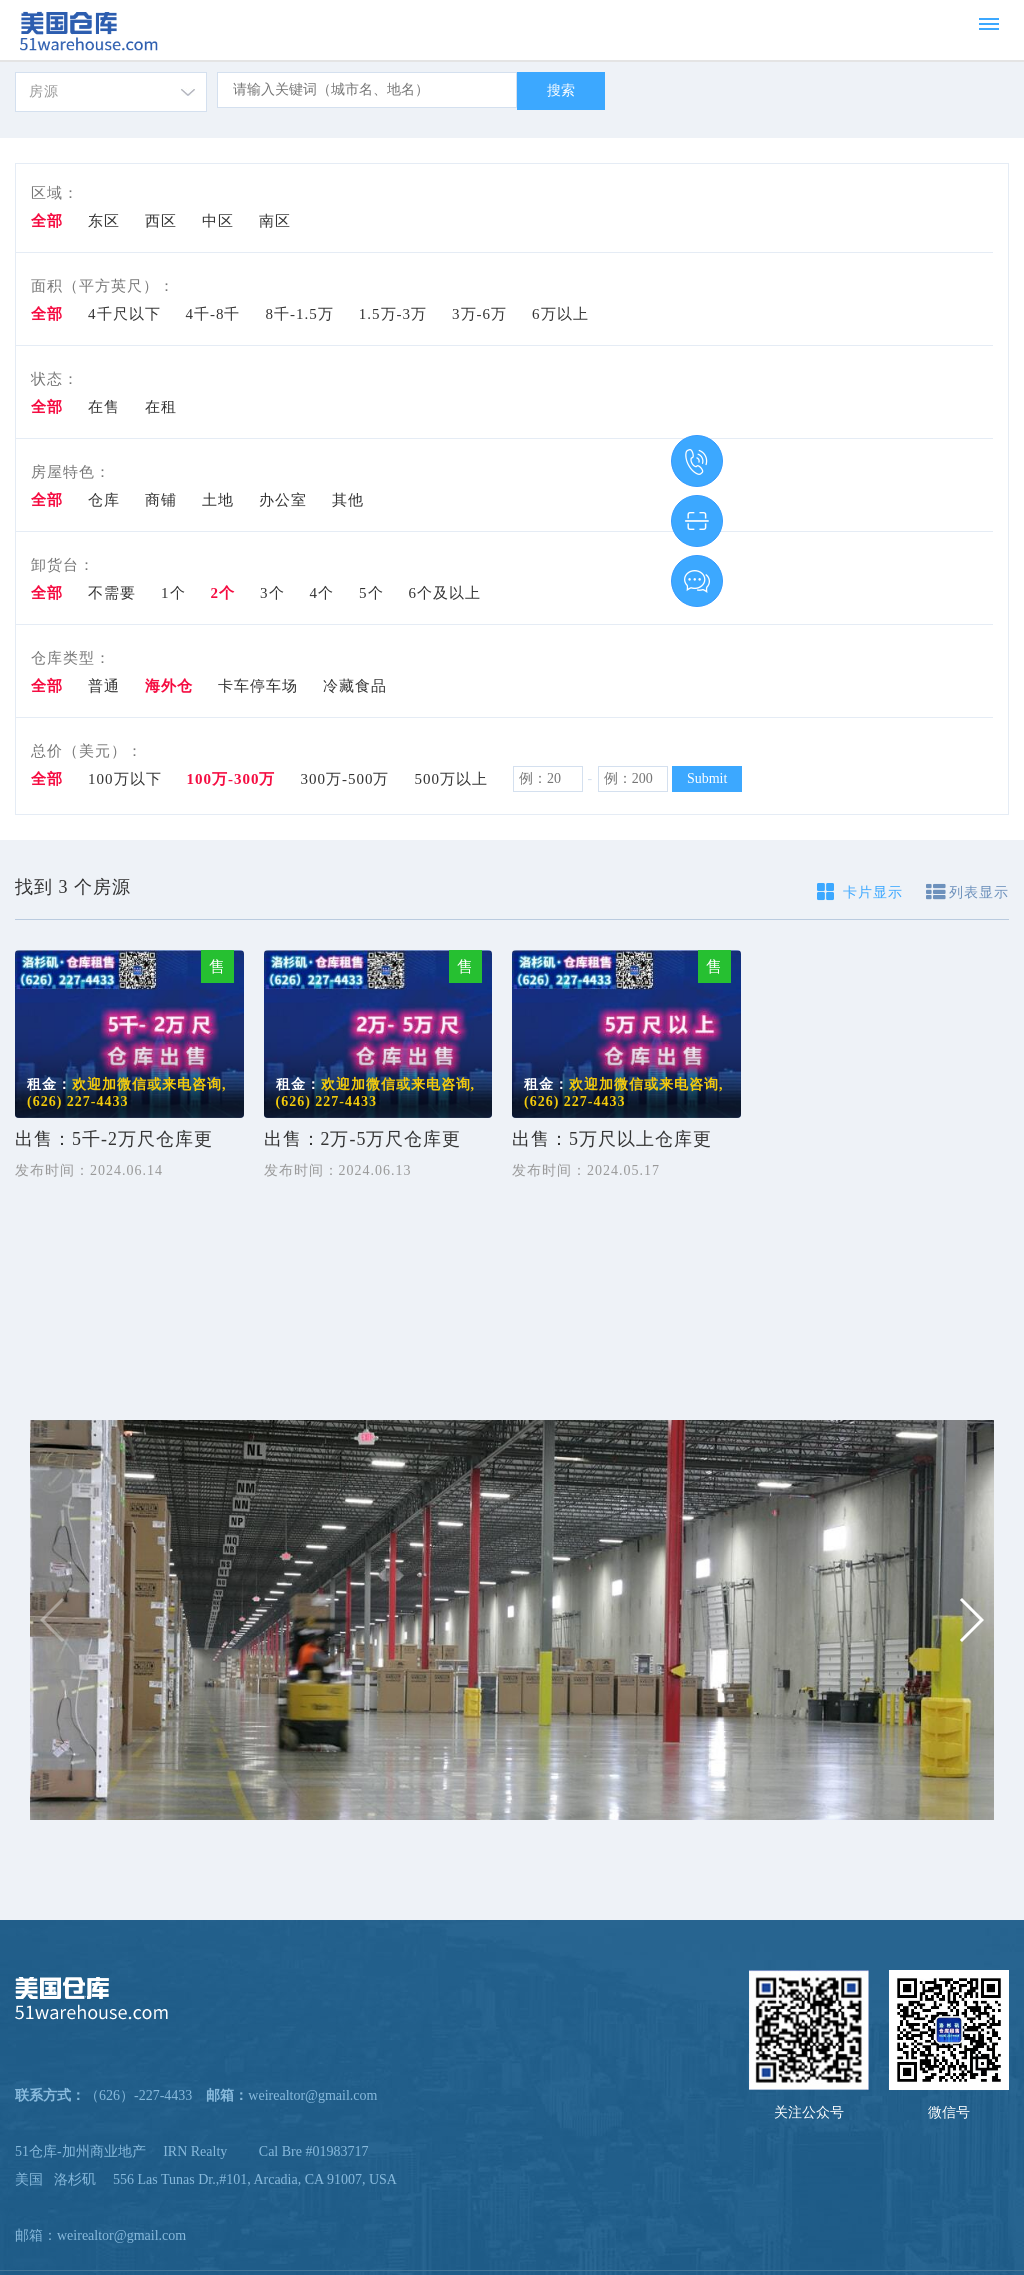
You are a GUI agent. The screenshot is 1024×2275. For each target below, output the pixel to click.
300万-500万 (345, 779)
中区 (218, 221)
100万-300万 (231, 779)
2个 (223, 593)
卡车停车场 (258, 686)
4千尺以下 (124, 314)
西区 (161, 221)
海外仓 (169, 686)
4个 (322, 593)
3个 (272, 593)
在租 (161, 407)
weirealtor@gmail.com (121, 2235)
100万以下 (125, 779)
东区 (104, 221)
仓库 (104, 500)
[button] (970, 1620)
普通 (104, 686)
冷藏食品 (355, 686)
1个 (173, 593)
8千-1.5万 (300, 314)
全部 (47, 221)
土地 (218, 500)
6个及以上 (445, 593)
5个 (371, 593)
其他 (348, 500)
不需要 (112, 593)
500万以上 (452, 779)
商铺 (161, 500)
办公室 (283, 500)
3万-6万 (479, 314)
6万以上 (560, 314)
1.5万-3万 (393, 314)
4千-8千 (213, 314)
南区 (275, 221)
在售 (104, 407)
